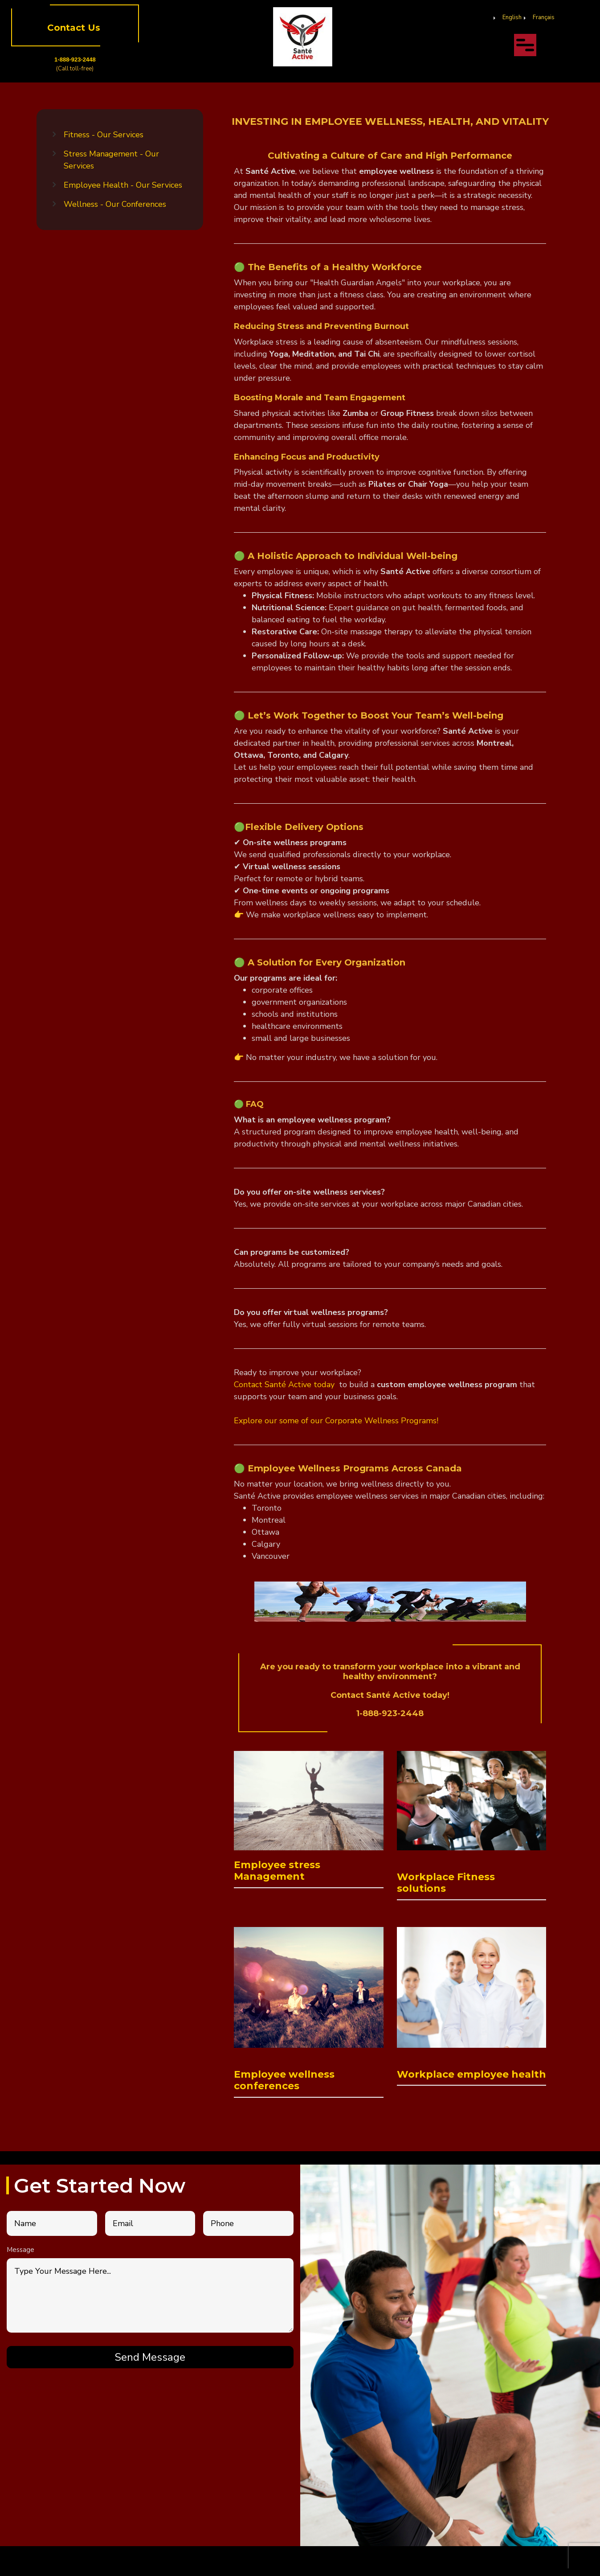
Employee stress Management (277, 1870)
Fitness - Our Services (103, 134)
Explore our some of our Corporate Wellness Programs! (336, 1420)
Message (20, 2249)
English (512, 17)
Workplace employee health (471, 2074)
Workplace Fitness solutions (446, 1882)
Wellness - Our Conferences (115, 204)
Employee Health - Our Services (123, 185)
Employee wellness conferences (284, 2080)
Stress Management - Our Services (111, 159)
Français (544, 17)
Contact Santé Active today (285, 1384)
